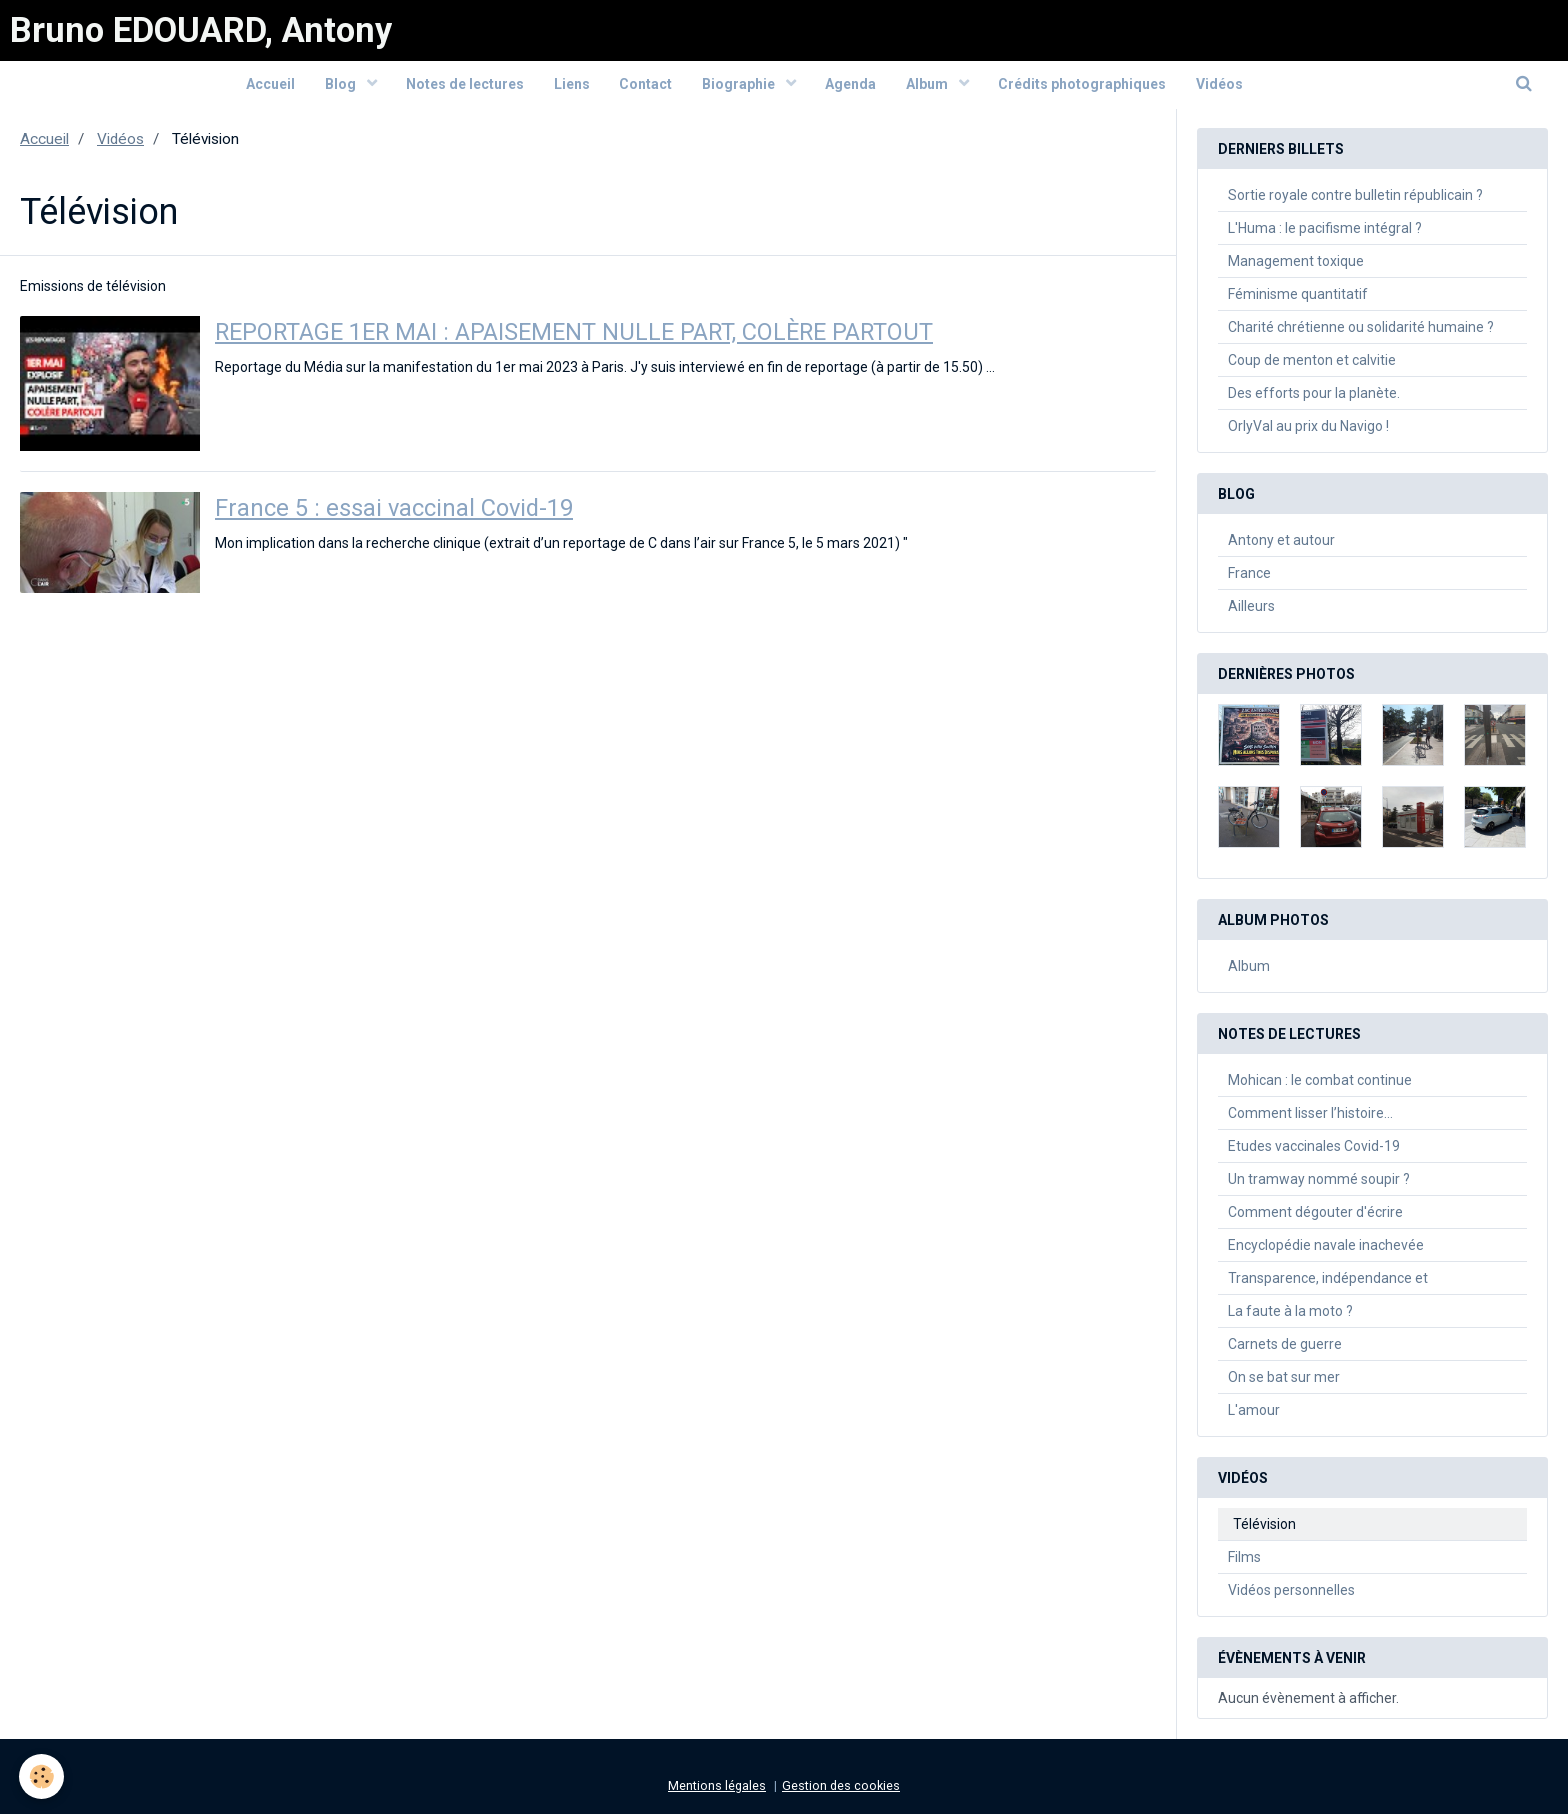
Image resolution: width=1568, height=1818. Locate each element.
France (1249, 577)
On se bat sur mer (1284, 1381)
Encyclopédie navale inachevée (1326, 1249)
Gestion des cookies (841, 1789)
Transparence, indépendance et (1328, 1282)
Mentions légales (717, 1789)
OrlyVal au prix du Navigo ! (1308, 430)
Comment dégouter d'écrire (1315, 1216)
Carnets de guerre (1285, 1348)
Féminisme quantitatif (1298, 298)
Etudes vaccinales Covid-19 (1314, 1150)
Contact (645, 87)
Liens (571, 87)
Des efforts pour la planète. (1314, 397)
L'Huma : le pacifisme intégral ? (1325, 232)
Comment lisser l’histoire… (1310, 1117)
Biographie (740, 87)
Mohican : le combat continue (1320, 1084)
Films (1244, 1561)
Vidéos (1221, 87)
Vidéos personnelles (1291, 1594)
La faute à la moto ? (1290, 1315)
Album (929, 87)
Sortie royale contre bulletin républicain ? (1355, 199)
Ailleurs (1251, 610)
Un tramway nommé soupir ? (1319, 1183)
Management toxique (1296, 265)
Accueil (268, 87)
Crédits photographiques (1084, 87)
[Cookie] (42, 1776)
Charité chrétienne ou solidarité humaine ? (1361, 331)
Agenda (851, 87)
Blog (340, 87)
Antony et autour (1281, 544)
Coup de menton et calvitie (1312, 364)
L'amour (1254, 1414)
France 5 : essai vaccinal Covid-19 (395, 513)
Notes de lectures (464, 87)
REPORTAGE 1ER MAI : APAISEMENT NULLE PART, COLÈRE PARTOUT (584, 337)
